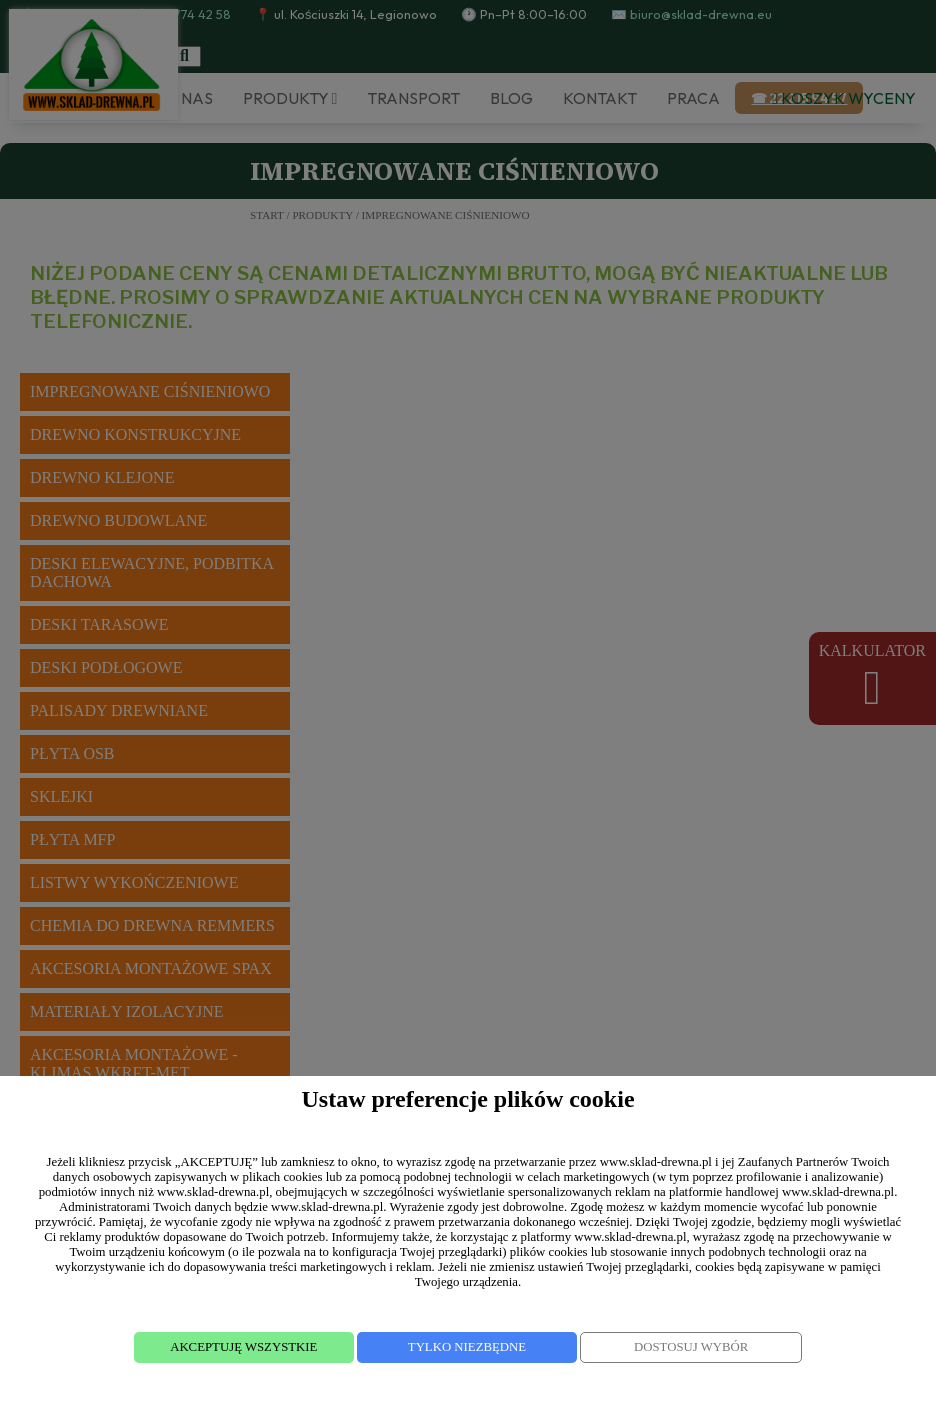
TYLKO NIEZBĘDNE (467, 1347)
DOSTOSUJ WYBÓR (691, 1347)
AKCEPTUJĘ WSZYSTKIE (243, 1347)
